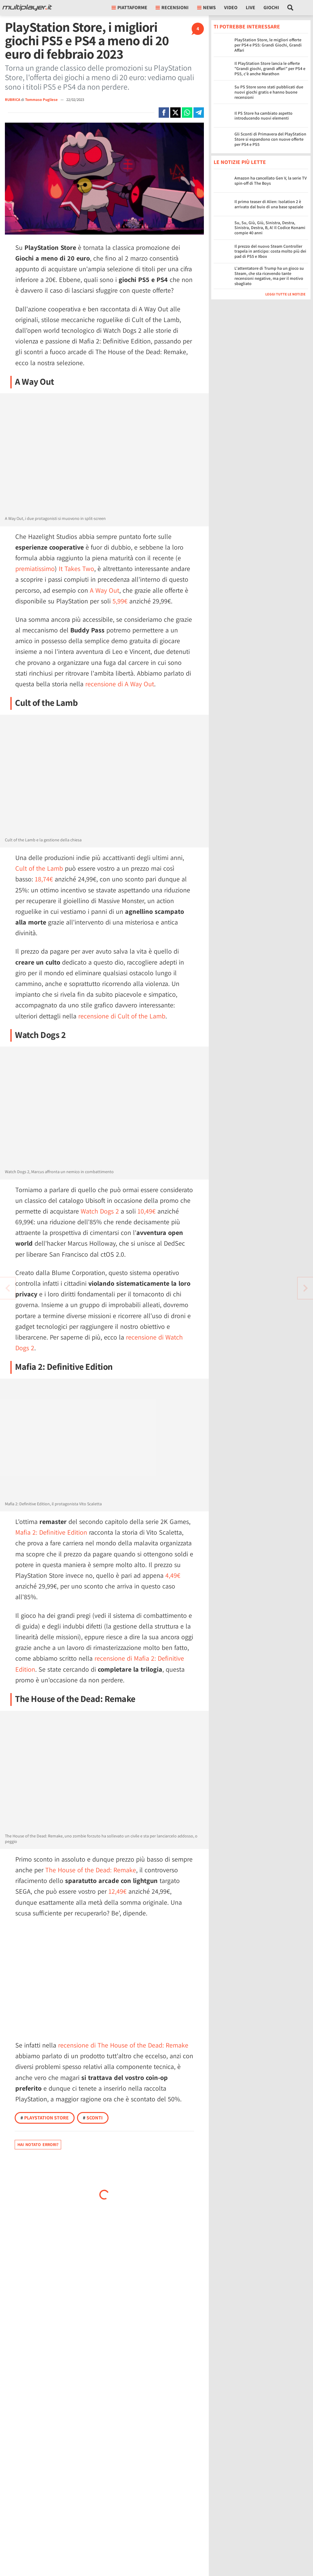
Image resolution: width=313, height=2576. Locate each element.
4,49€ (172, 1575)
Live (250, 7)
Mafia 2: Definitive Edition (51, 1532)
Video (231, 7)
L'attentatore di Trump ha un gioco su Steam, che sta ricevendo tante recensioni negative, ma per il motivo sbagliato (269, 275)
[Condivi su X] (175, 112)
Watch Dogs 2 (100, 1211)
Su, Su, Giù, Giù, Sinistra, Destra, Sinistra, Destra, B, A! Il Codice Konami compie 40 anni (269, 228)
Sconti (93, 2118)
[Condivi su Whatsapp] (187, 112)
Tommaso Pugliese (42, 99)
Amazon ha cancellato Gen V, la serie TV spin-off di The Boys (270, 180)
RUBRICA (12, 99)
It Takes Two (76, 568)
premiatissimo (35, 568)
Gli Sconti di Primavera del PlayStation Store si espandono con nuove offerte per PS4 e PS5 (270, 139)
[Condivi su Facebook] (164, 112)
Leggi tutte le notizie (285, 294)
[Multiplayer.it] (27, 8)
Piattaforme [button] (129, 7)
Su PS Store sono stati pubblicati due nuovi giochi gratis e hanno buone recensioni (268, 92)
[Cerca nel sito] (290, 7)
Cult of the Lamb (39, 868)
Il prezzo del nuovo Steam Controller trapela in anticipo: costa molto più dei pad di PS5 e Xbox (270, 251)
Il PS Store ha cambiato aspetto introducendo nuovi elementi (263, 115)
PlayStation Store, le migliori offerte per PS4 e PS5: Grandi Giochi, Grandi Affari (268, 45)
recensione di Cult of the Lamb (121, 1016)
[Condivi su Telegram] (198, 112)
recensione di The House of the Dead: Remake (123, 2045)
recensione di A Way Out (119, 684)
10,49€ (147, 1211)
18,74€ (44, 879)
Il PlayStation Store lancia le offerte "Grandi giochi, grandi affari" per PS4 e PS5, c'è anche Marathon (269, 68)
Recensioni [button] (172, 7)
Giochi (271, 7)
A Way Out (104, 590)
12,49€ (118, 1891)
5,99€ (119, 601)
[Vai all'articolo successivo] (7, 1288)
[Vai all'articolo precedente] (305, 1288)
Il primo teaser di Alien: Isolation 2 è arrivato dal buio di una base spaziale (268, 204)
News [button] (206, 7)
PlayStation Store (44, 2118)
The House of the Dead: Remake (90, 1870)
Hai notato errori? (37, 2144)
